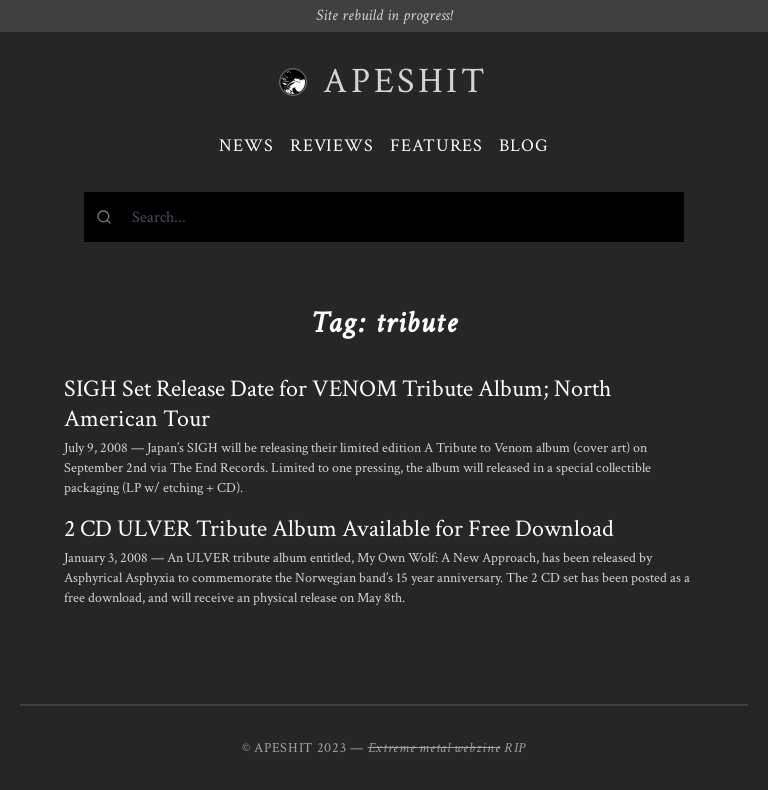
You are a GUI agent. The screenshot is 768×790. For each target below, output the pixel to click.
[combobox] (384, 217)
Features (436, 145)
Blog (524, 145)
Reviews (332, 145)
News (246, 145)
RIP (515, 748)
